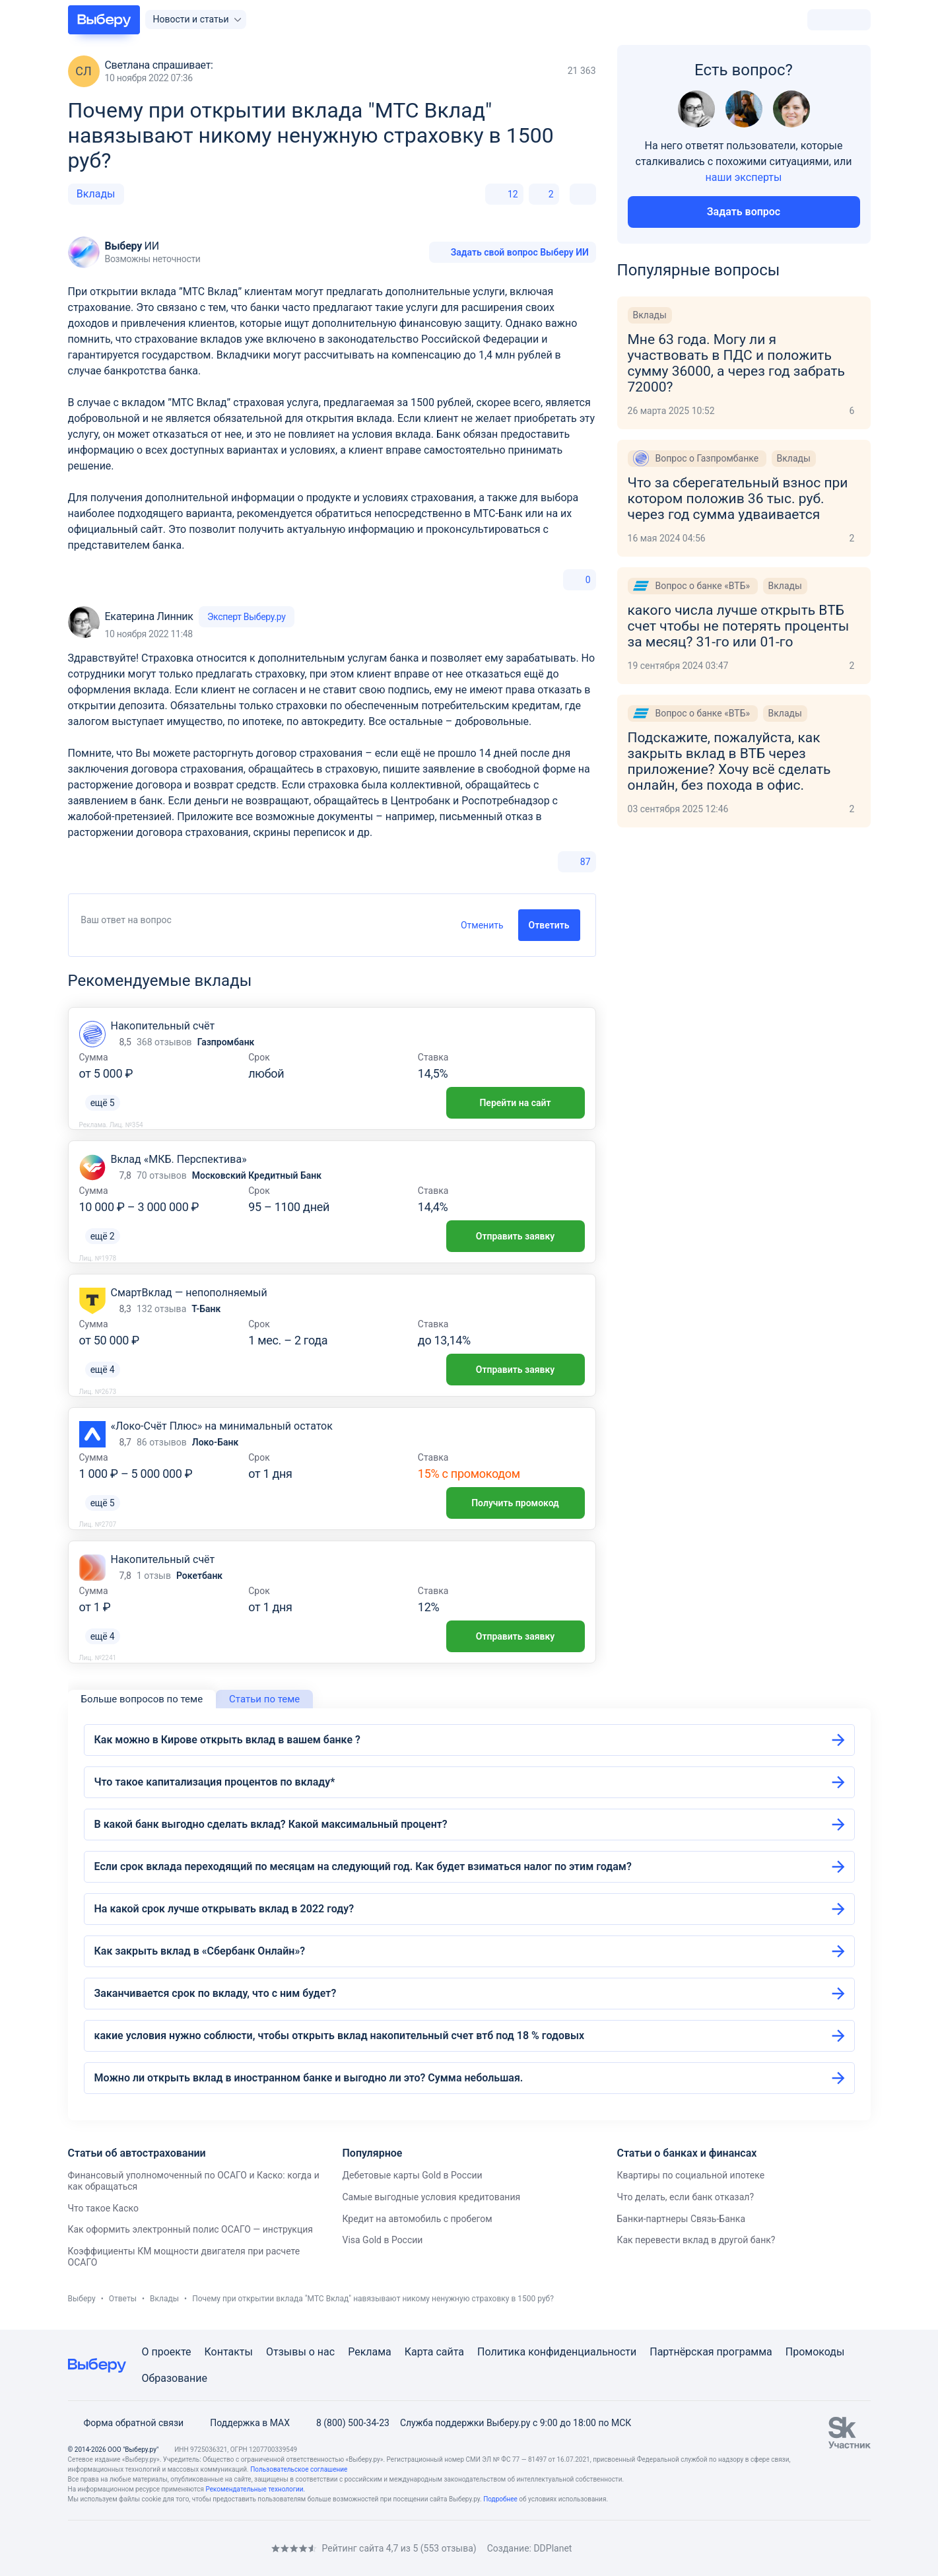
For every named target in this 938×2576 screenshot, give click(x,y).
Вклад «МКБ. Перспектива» (179, 1159)
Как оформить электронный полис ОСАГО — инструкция (190, 2229)
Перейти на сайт (515, 1102)
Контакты (229, 2352)
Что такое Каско (103, 2208)
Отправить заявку (515, 1236)
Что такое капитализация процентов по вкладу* (214, 1782)
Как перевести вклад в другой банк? (696, 2240)
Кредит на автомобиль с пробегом (417, 2218)
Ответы (123, 2298)
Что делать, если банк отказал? (685, 2197)
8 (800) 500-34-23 (344, 2423)
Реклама (369, 2352)
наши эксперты (744, 177)
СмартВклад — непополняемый (189, 1292)
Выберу (82, 2298)
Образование (174, 2378)
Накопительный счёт (163, 1026)
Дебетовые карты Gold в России (412, 2175)
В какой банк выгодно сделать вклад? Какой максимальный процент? (271, 1824)
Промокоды (815, 2352)
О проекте (166, 2352)
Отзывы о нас (300, 2352)
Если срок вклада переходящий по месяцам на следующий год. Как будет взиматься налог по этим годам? (363, 1866)
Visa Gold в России (382, 2240)
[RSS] (179, 2548)
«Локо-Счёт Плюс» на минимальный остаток (222, 1426)
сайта (450, 2352)
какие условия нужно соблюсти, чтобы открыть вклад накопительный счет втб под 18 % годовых (339, 2035)
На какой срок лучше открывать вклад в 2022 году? (224, 1908)
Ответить (549, 925)
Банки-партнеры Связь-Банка (681, 2218)
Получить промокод (515, 1503)
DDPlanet (552, 2548)
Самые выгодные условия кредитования (431, 2197)
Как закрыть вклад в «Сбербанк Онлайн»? (200, 1951)
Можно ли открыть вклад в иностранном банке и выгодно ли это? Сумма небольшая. (308, 2077)
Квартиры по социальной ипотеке (690, 2175)
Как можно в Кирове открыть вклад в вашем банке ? (227, 1739)
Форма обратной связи (126, 2423)
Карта (419, 2352)
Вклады (96, 194)
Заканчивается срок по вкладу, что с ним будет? (215, 1993)
